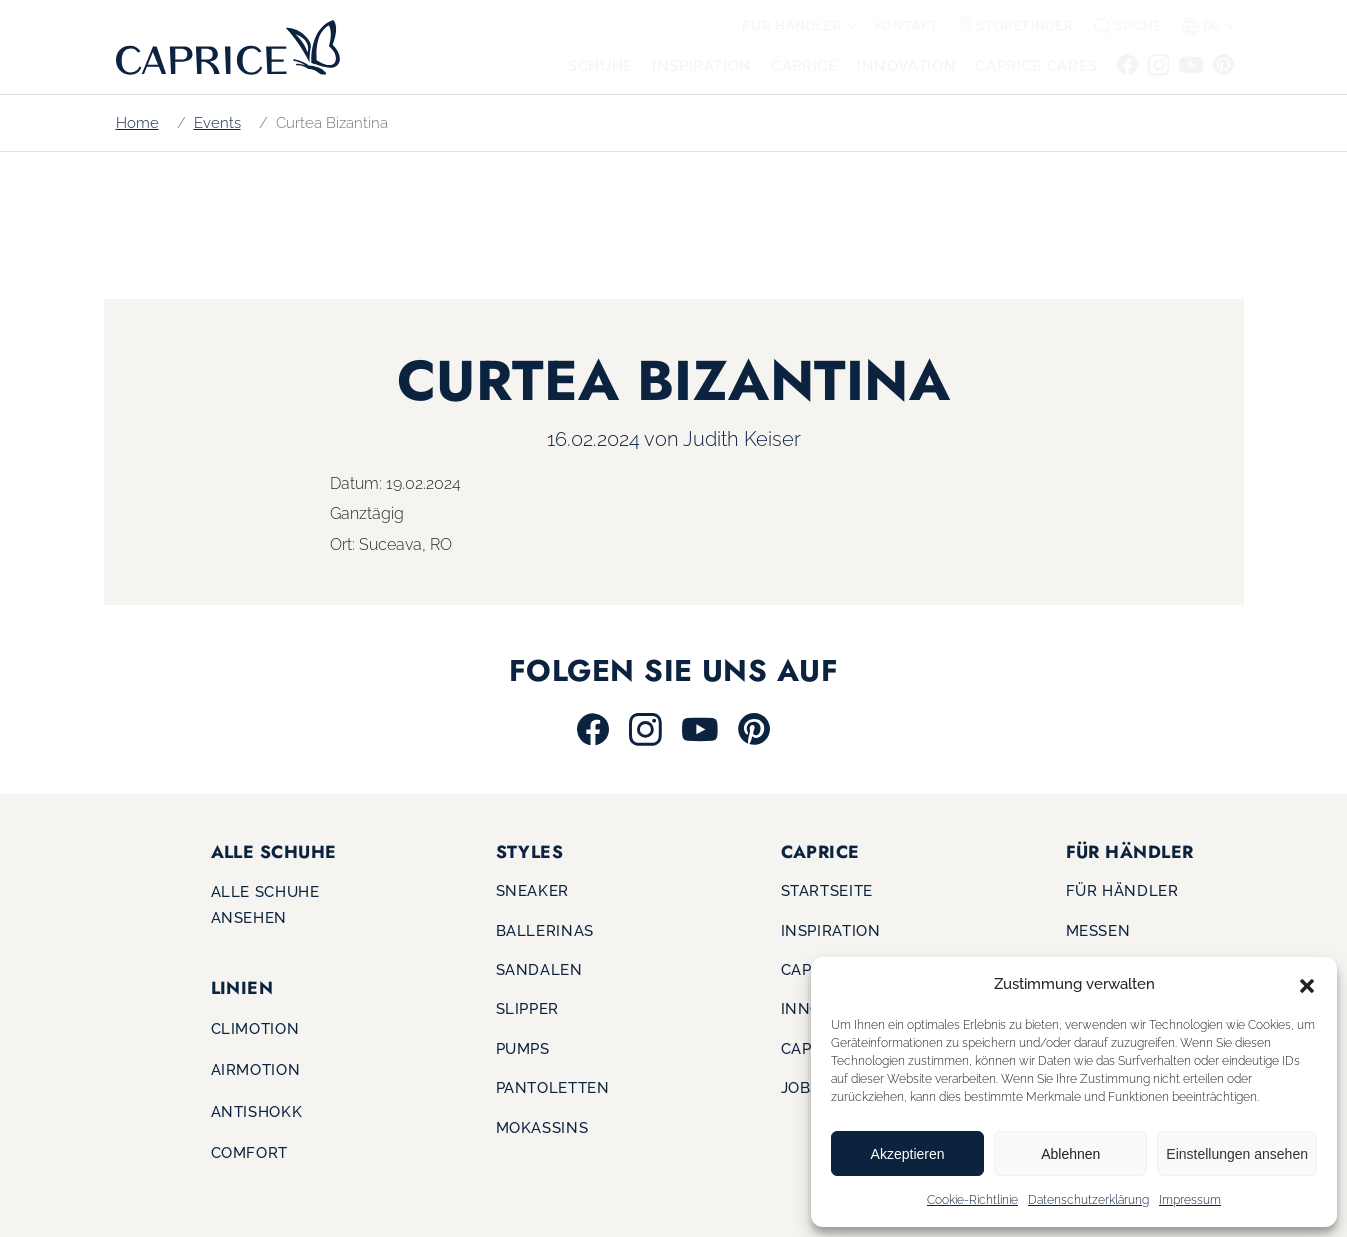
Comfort (249, 1152)
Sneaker (532, 890)
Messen (1098, 930)
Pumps (523, 1048)
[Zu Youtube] (1191, 63)
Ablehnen (1070, 1154)
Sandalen (539, 969)
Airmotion (256, 1069)
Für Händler (792, 25)
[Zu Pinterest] (1222, 63)
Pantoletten (553, 1087)
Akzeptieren (908, 1154)
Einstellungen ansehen (1237, 1154)
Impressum (1190, 1200)
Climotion (255, 1028)
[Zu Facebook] (1129, 63)
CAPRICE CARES (1036, 65)
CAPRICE (804, 65)
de (1201, 26)
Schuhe (600, 65)
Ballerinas (545, 930)
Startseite (827, 890)
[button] (1307, 984)
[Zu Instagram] (1158, 63)
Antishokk (257, 1111)
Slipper (527, 1008)
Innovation (906, 65)
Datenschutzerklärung (1088, 1200)
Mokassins (542, 1127)
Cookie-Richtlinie (972, 1200)
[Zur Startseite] (222, 46)
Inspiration (702, 65)
